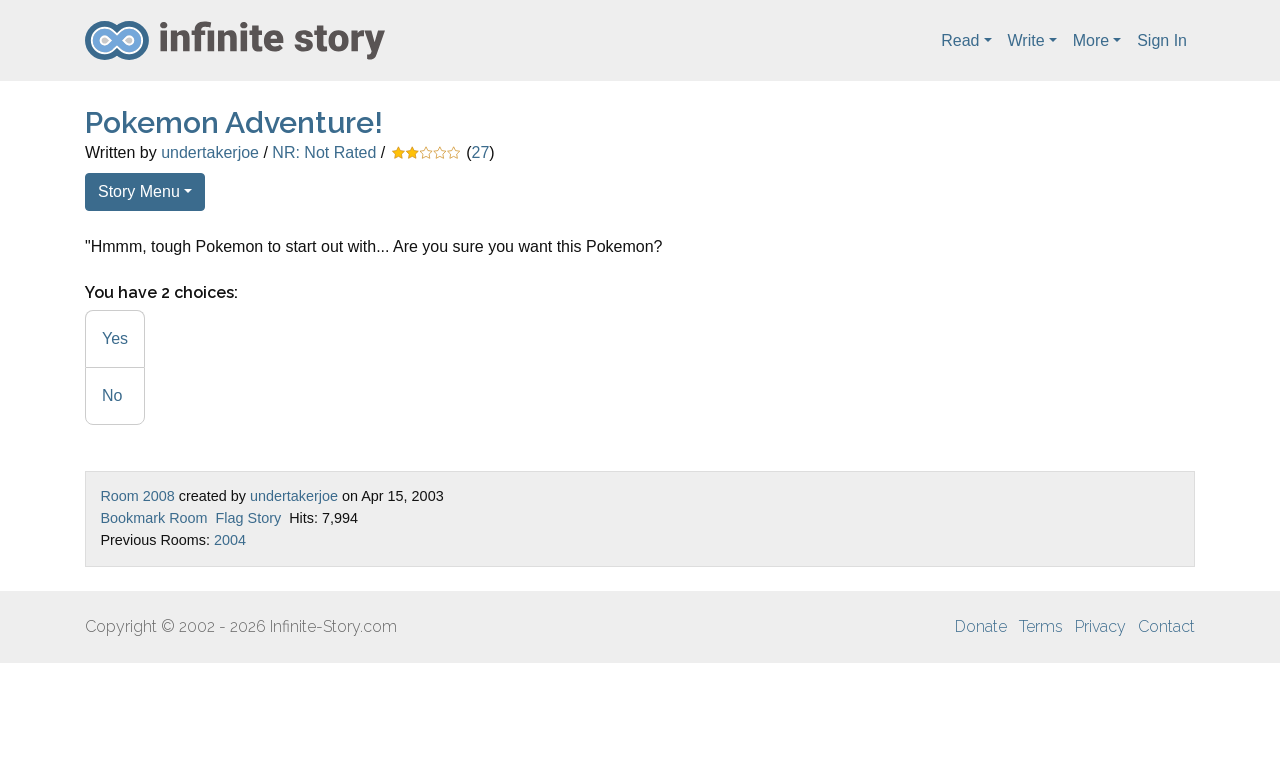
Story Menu (139, 191)
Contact (1166, 626)
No (112, 395)
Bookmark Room (153, 518)
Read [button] (960, 40)
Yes (115, 338)
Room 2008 (137, 496)
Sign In (1162, 40)
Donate (981, 626)
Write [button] (1026, 40)
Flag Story (249, 518)
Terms (1041, 626)
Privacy (1100, 626)
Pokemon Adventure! (234, 122)
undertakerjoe (210, 152)
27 (481, 152)
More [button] (1091, 40)
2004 (230, 540)
